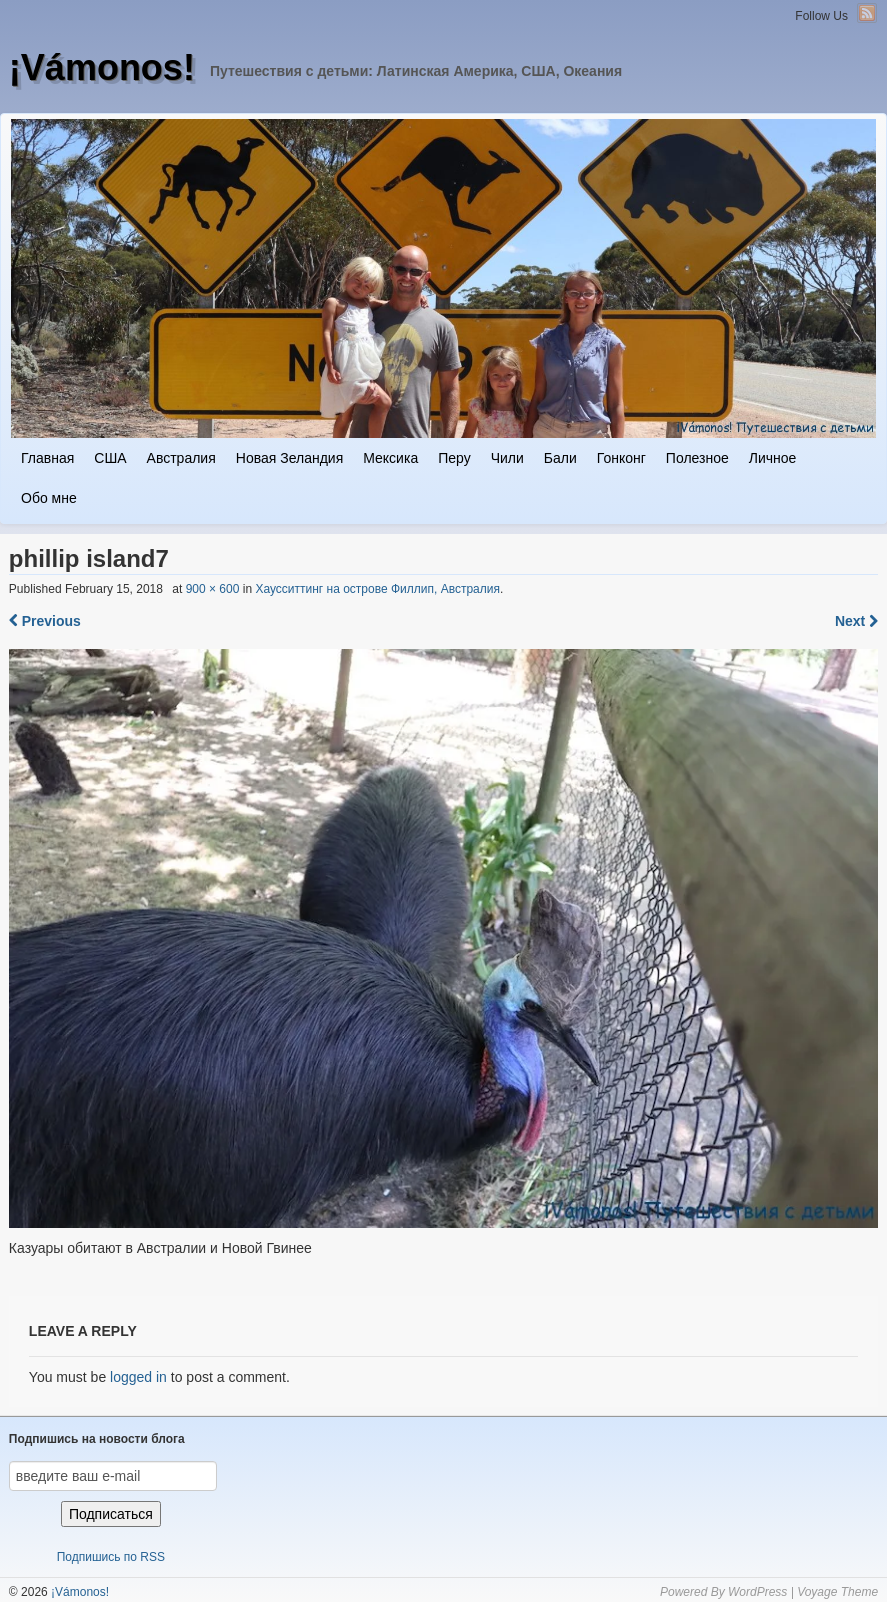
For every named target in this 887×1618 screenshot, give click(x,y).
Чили (507, 458)
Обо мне (49, 498)
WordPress (757, 1592)
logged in (138, 1377)
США (110, 458)
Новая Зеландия (289, 458)
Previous (45, 621)
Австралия (181, 458)
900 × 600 (213, 589)
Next (856, 621)
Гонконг (621, 458)
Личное (773, 458)
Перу (454, 458)
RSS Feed (867, 13)
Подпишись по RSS (111, 1557)
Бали (560, 458)
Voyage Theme (837, 1592)
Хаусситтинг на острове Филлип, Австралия (377, 589)
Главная (47, 458)
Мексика (390, 458)
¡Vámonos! (102, 67)
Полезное (697, 458)
